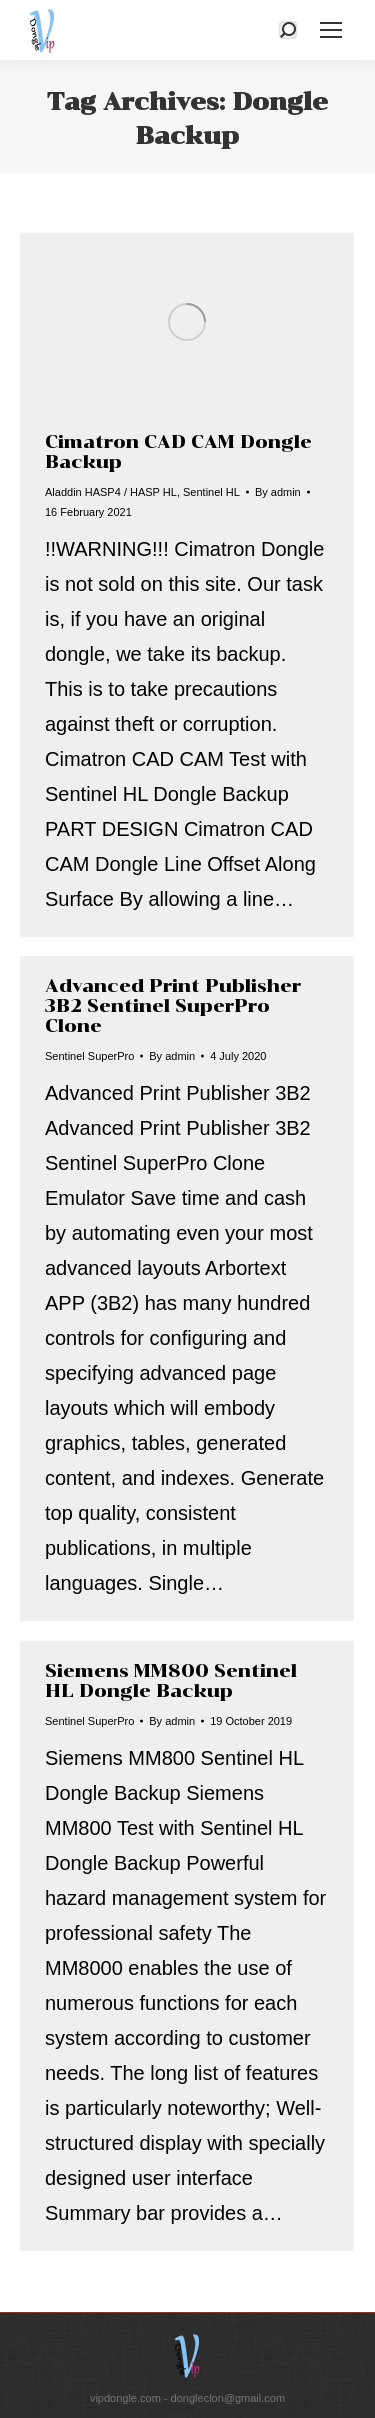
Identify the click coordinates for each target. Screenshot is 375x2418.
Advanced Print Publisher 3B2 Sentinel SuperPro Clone (173, 1006)
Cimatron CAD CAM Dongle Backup (178, 452)
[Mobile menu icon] (331, 30)
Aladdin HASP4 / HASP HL (111, 492)
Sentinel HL (211, 492)
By (278, 492)
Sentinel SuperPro (89, 1056)
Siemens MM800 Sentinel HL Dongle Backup (171, 1681)
